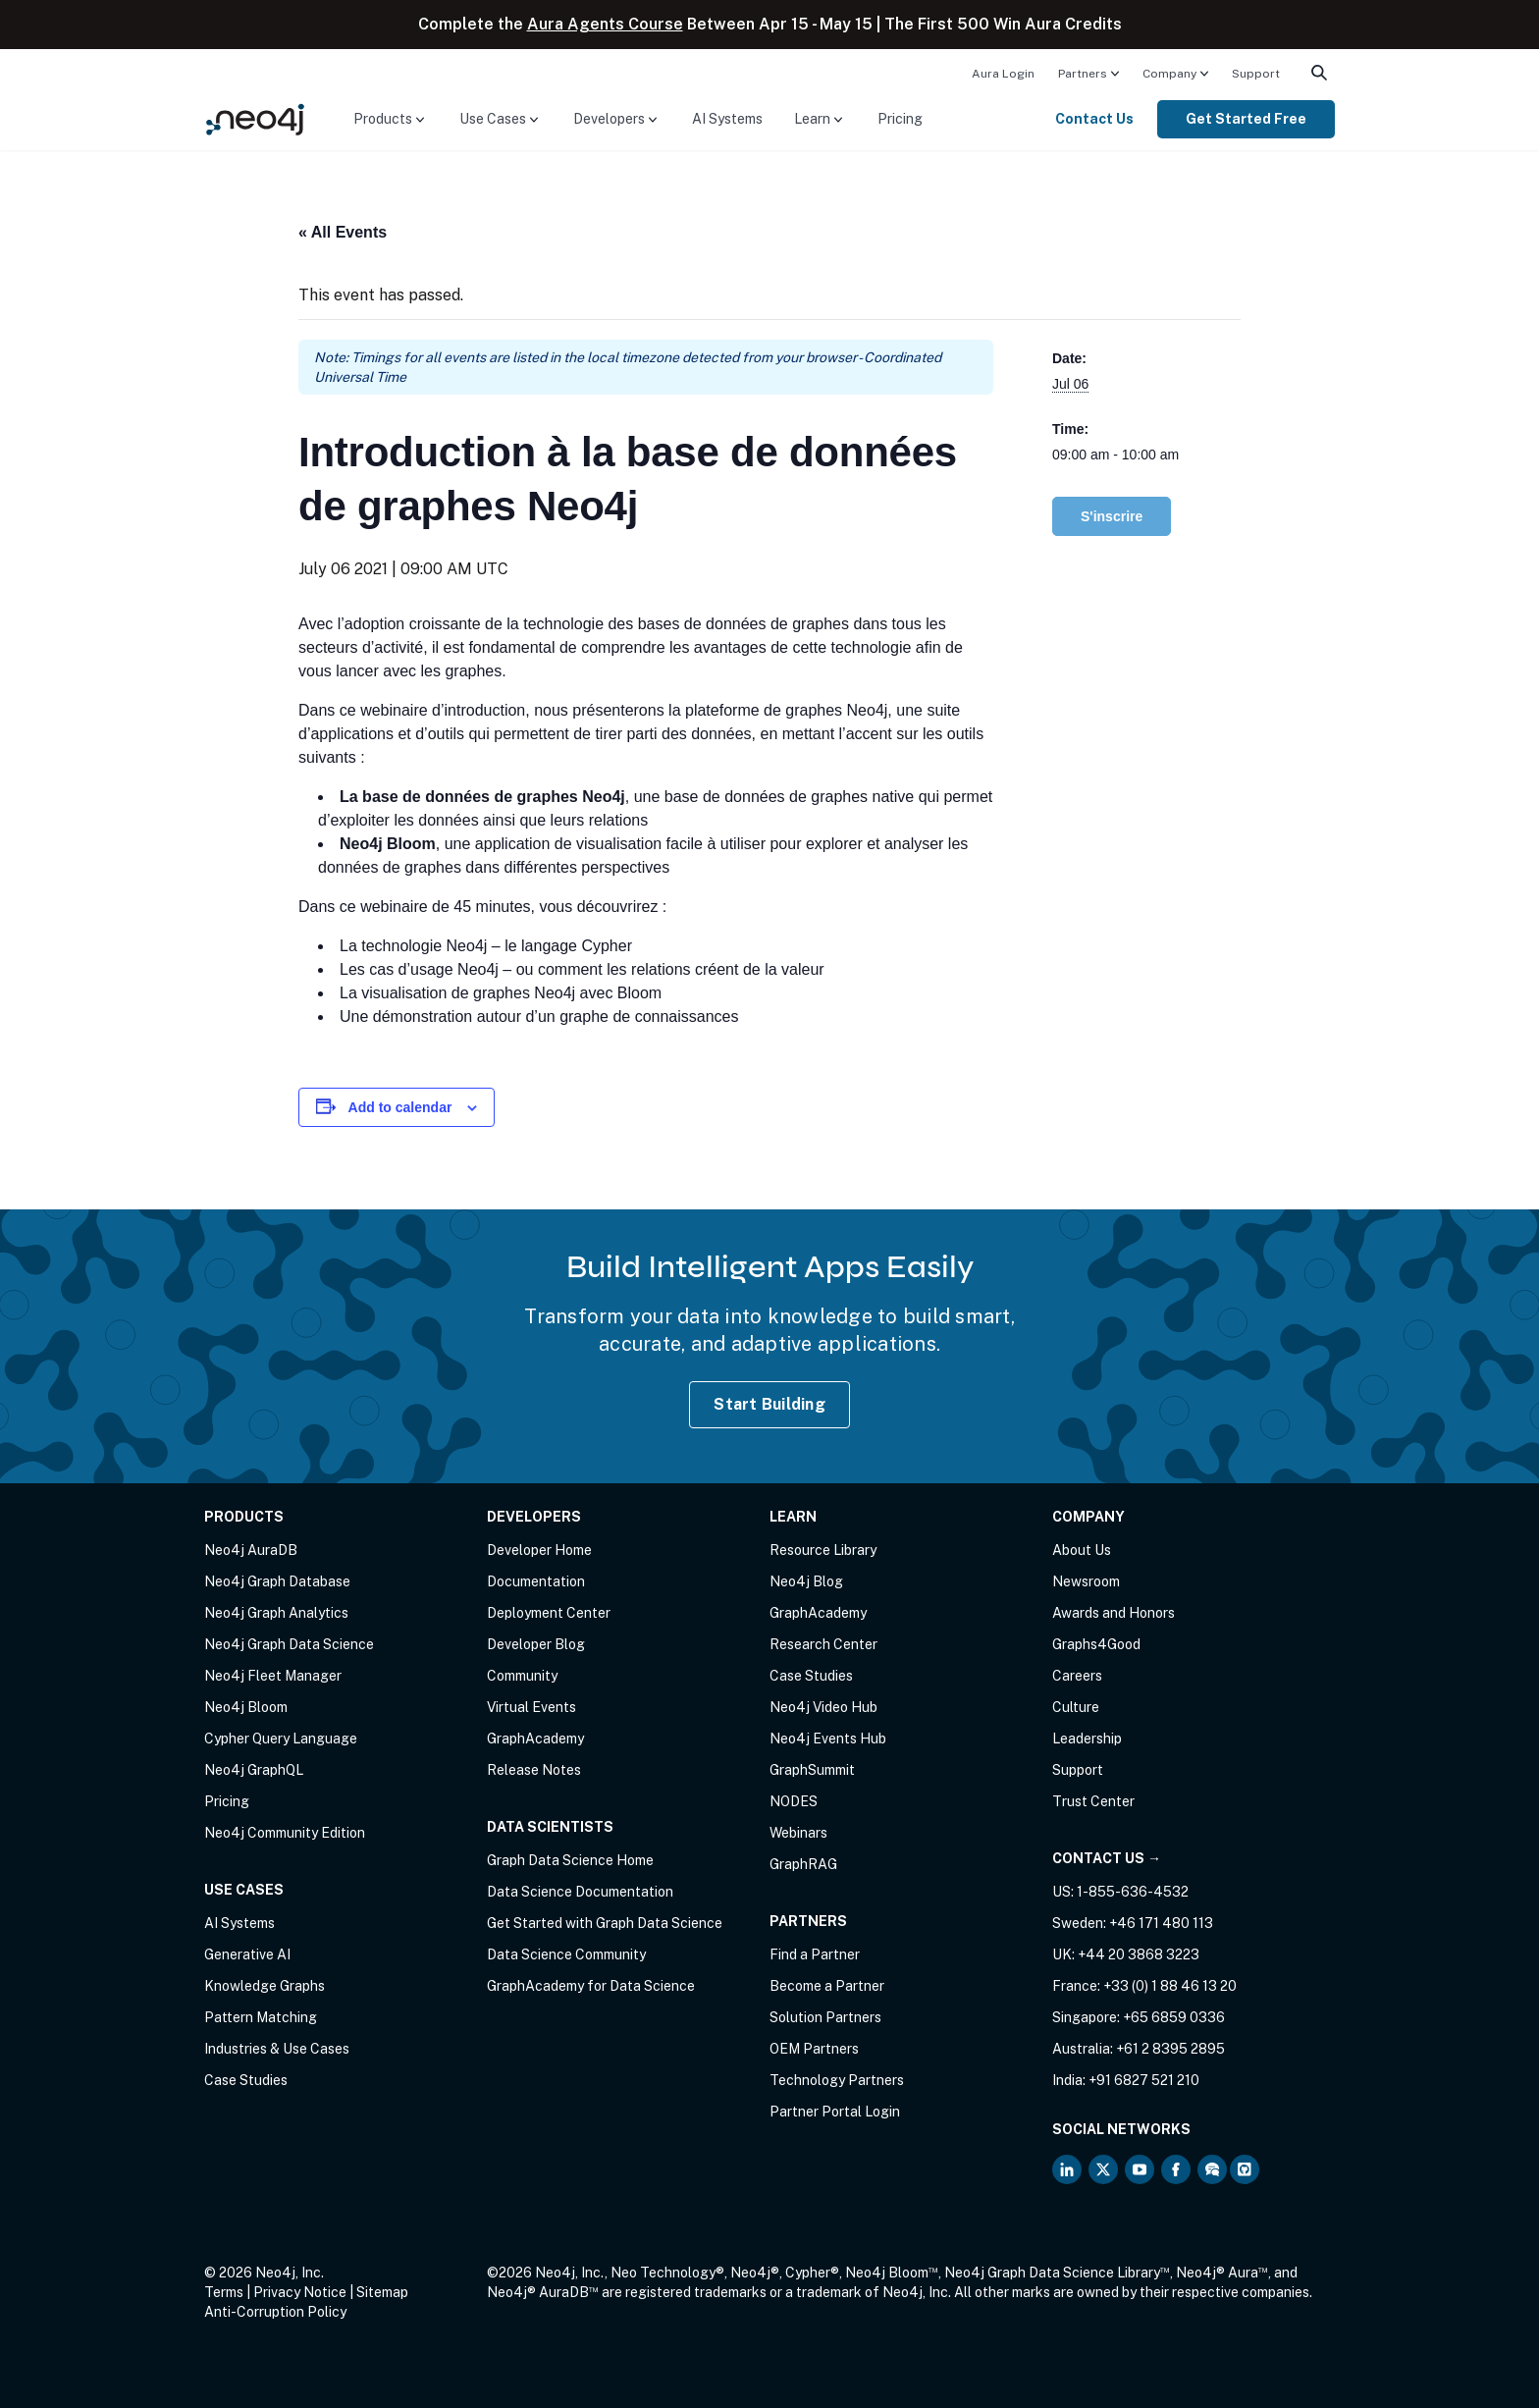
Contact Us (1094, 119)
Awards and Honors (1113, 1613)
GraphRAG (803, 1864)
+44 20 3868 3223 (1138, 1954)
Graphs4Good (1096, 1644)
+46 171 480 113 (1161, 1923)
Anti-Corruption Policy (275, 2312)
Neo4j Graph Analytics (276, 1613)
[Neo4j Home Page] (255, 118)
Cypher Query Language (280, 1738)
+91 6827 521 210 (1143, 2080)
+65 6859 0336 (1174, 2017)
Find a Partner (815, 1954)
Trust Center (1093, 1801)
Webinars (798, 1833)
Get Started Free (1246, 119)
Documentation (536, 1581)
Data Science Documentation (580, 1892)
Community (522, 1676)
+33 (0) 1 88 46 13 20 (1170, 1986)
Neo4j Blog (806, 1581)
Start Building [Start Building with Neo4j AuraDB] (769, 1404)
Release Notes (534, 1770)
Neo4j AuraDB (250, 1550)
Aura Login (1003, 73)
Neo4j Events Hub (828, 1738)
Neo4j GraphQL (253, 1770)
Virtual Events (531, 1707)
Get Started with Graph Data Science (604, 1923)
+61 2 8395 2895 (1170, 2049)
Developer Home (539, 1550)
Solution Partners (825, 2017)
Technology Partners (837, 2080)
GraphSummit (812, 1770)
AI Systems (727, 119)
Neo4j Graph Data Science (289, 1644)
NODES (794, 1801)
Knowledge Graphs (264, 1986)
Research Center (823, 1644)
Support (1256, 73)
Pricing (900, 119)
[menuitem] (1003, 72)
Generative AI (247, 1954)
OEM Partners (814, 2049)
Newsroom (1086, 1581)
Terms (223, 2292)
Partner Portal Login (835, 2111)
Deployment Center (548, 1613)
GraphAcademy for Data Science (591, 1986)
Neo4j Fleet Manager (273, 1676)
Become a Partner (827, 1986)
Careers (1077, 1676)
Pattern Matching (260, 2017)
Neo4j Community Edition (284, 1833)
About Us (1081, 1550)
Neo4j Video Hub (823, 1707)
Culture (1075, 1707)
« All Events (342, 232)
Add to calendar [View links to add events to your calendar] (400, 1107)
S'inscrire (1111, 516)
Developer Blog (536, 1644)
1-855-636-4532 (1133, 1892)
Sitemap (382, 2292)
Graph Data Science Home (570, 1860)
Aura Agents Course (605, 24)
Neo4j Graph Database (277, 1581)
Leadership (1087, 1738)
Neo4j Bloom (246, 1707)
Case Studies (246, 2080)
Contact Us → (1106, 1858)
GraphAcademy (535, 1738)
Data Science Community (566, 1954)
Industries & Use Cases (276, 2049)
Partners (1082, 73)
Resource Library (823, 1550)
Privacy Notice (299, 2292)
